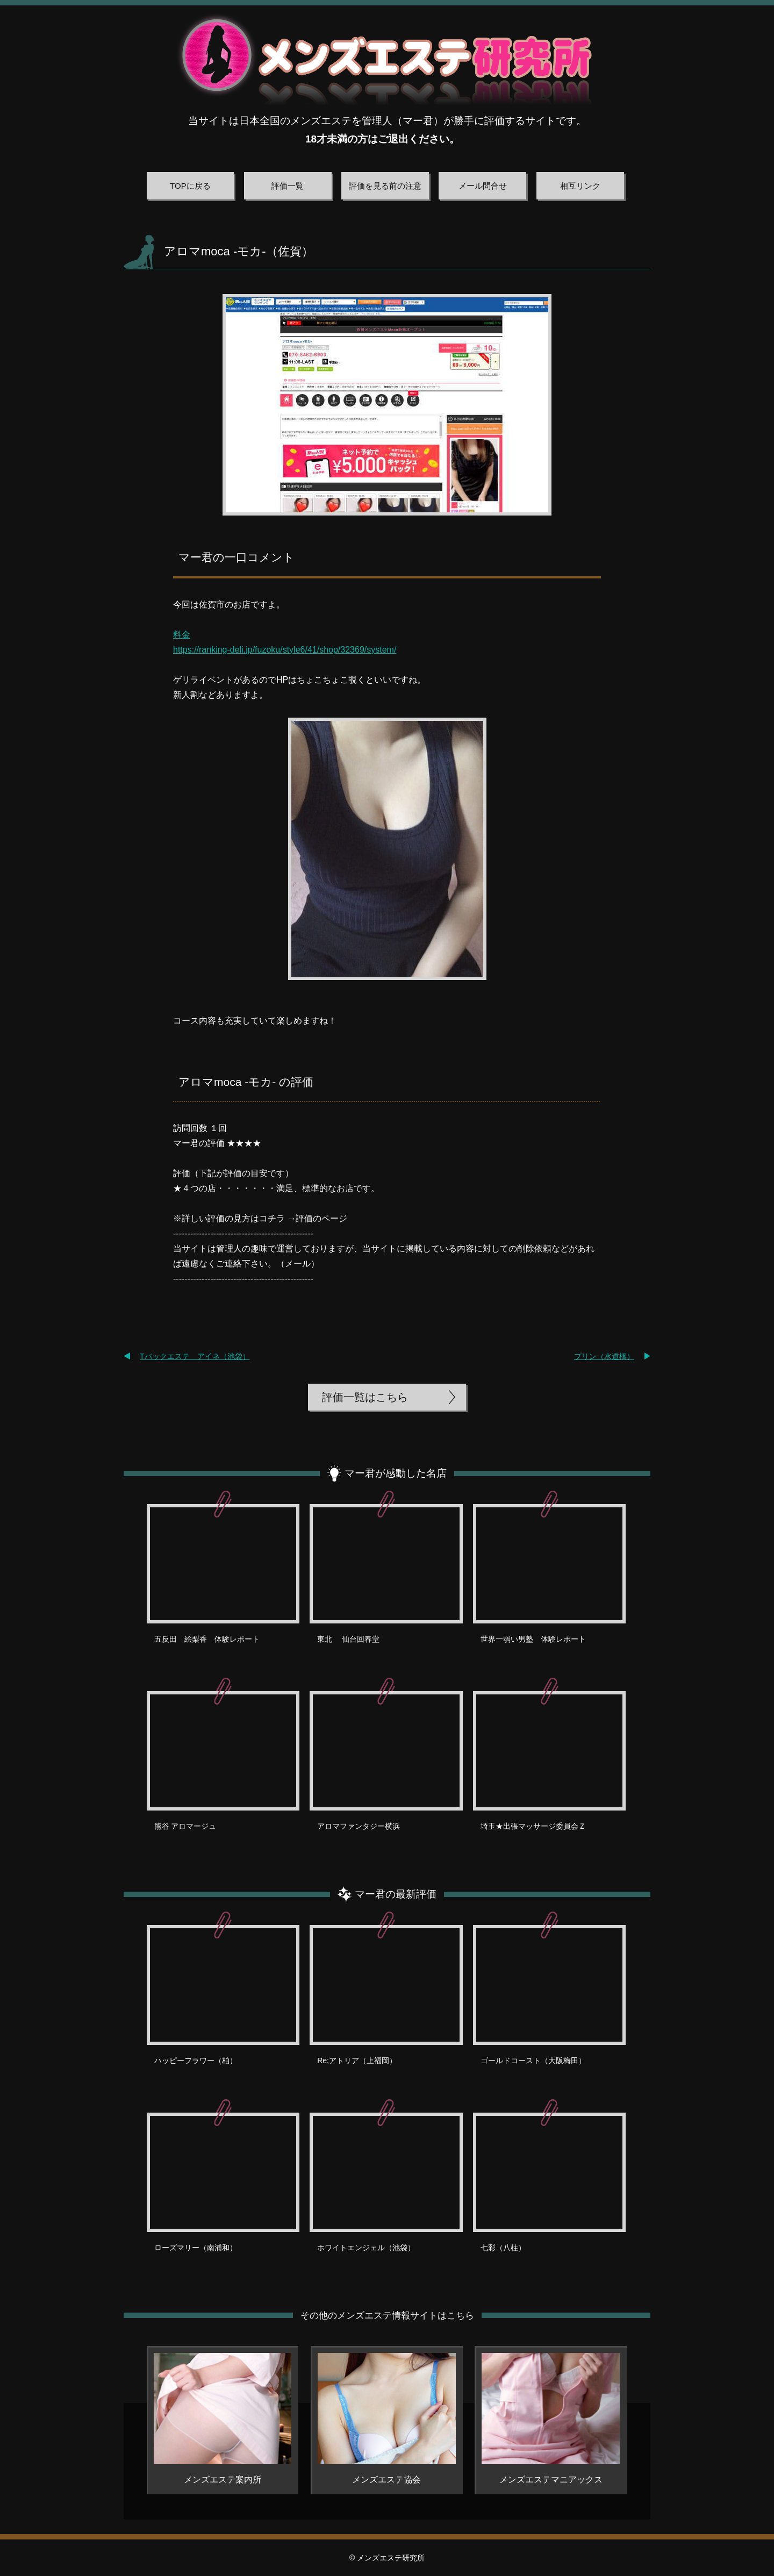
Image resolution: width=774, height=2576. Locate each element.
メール (298, 1263)
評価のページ (321, 1218)
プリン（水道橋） (604, 1356)
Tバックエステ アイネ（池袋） (195, 1356)
